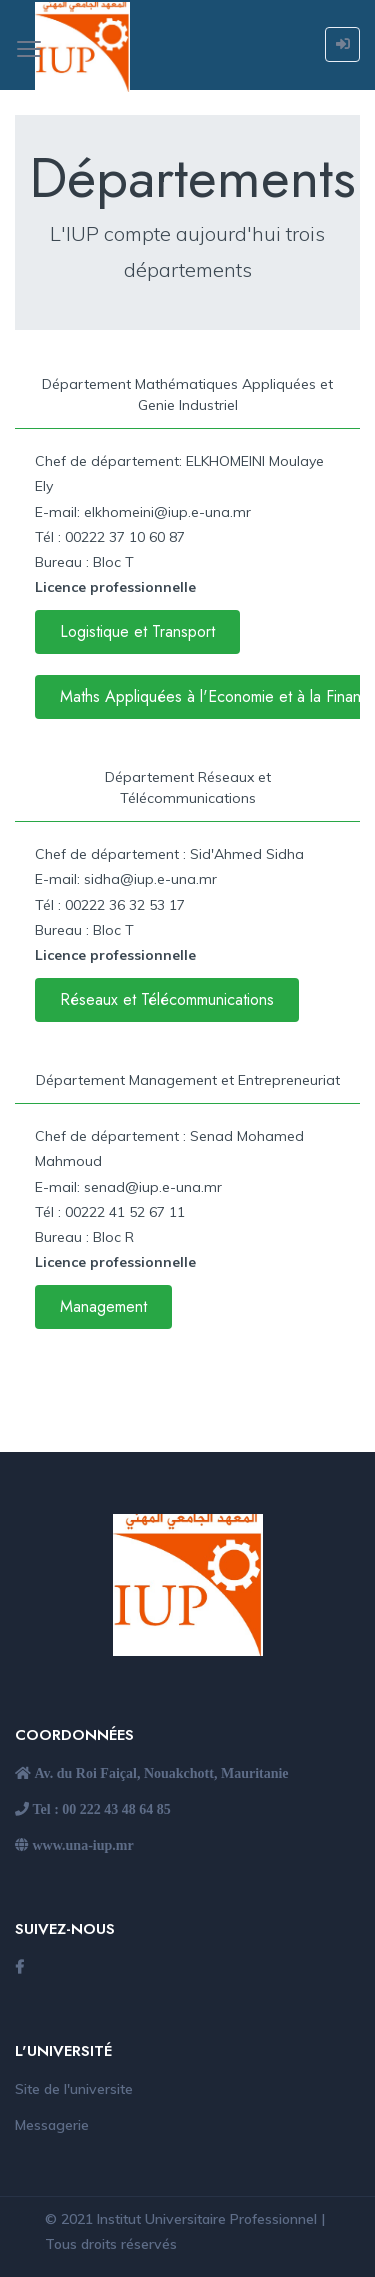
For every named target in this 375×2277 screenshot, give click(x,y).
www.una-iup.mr (81, 1845)
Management (103, 1306)
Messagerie (52, 2125)
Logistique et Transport (137, 631)
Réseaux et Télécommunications (167, 999)
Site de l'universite (74, 2089)
